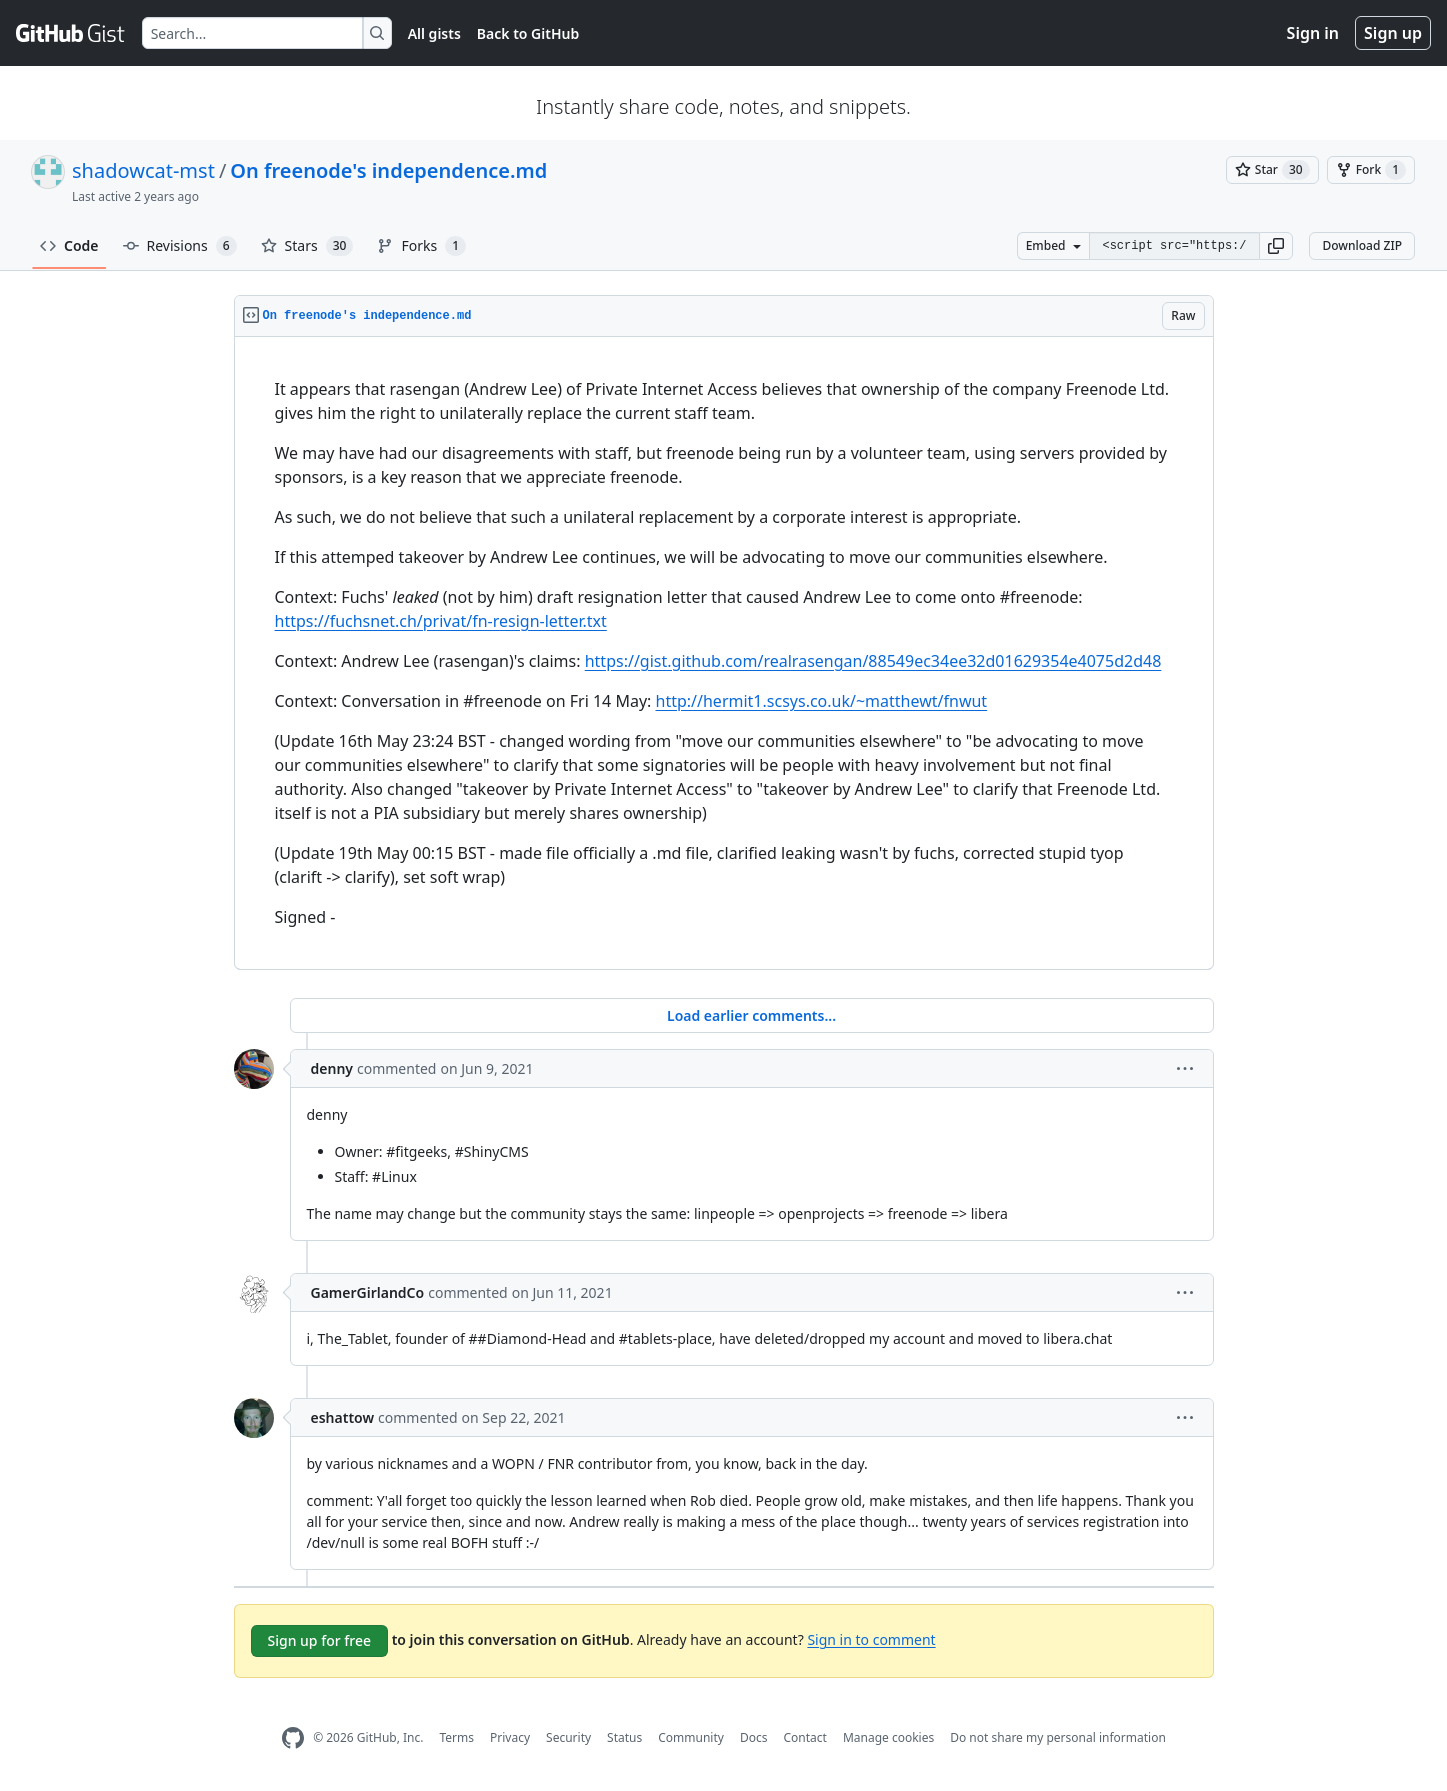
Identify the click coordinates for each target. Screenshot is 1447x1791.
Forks (421, 246)
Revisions (180, 246)
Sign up (1393, 33)
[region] (724, 653)
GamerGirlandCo (368, 1292)
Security (568, 1737)
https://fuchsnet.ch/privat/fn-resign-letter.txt (441, 621)
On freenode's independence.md (388, 170)
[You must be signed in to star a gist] (1272, 170)
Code (69, 245)
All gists (434, 33)
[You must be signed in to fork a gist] (1371, 170)
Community (691, 1737)
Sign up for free (320, 1640)
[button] (1276, 246)
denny (332, 1068)
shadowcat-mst (143, 170)
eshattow (343, 1417)
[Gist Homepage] (71, 33)
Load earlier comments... (751, 1015)
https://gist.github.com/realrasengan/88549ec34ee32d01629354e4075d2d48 (873, 661)
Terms (456, 1737)
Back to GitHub (528, 33)
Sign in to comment (871, 1638)
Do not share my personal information (1058, 1737)
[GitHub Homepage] (293, 1738)
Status (624, 1737)
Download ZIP (1362, 245)
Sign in (1313, 33)
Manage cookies (888, 1737)
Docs (754, 1737)
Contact (804, 1737)
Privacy (510, 1737)
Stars (307, 246)
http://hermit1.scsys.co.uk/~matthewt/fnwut (822, 701)
